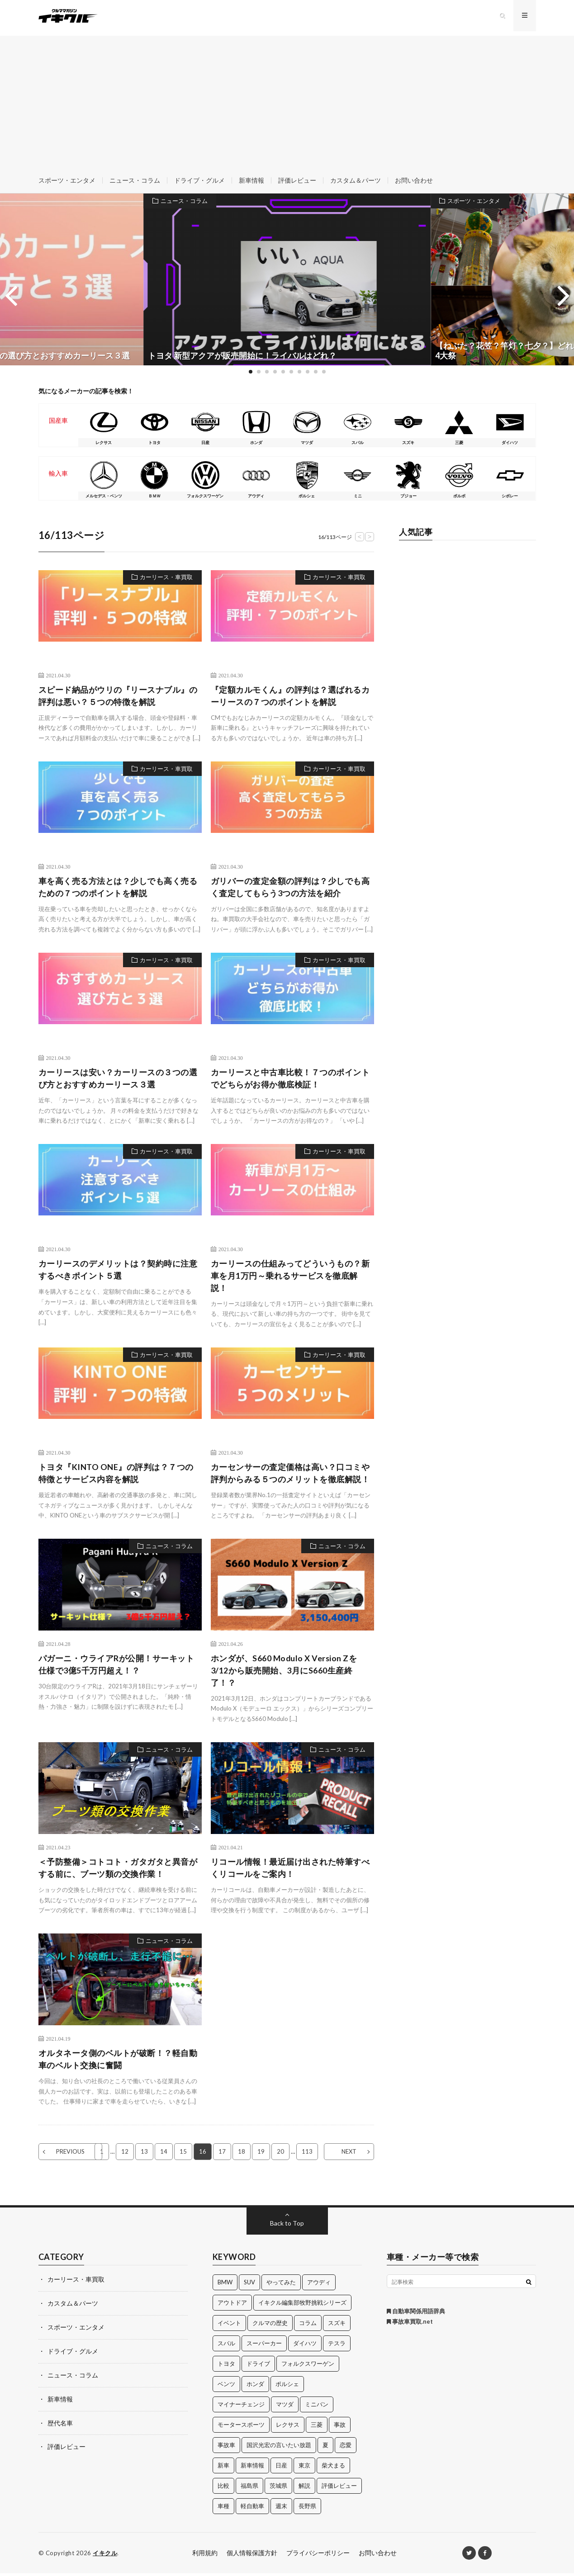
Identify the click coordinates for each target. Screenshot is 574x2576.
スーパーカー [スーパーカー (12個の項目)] (264, 2345)
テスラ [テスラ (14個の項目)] (337, 2345)
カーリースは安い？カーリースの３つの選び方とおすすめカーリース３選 (118, 1080)
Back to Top (287, 2226)
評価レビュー (297, 180)
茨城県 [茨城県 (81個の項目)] (278, 2488)
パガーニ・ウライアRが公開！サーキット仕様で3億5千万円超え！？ (116, 1666)
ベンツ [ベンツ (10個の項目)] (226, 2386)
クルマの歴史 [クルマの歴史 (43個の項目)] (270, 2325)
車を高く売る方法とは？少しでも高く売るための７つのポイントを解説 (118, 888)
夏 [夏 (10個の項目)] (325, 2447)
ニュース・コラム (134, 180)
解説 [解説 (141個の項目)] (304, 2488)
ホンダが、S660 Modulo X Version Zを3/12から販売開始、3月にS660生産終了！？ (285, 1672)
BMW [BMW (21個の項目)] (225, 2284)
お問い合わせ (414, 180)
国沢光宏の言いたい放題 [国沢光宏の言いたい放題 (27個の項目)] (279, 2447)
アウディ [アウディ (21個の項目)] (319, 2284)
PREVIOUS (71, 2154)
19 (261, 2154)
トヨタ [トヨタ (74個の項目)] (226, 2366)
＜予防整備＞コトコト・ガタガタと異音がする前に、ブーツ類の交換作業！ (118, 1870)
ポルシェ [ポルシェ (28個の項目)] (287, 2386)
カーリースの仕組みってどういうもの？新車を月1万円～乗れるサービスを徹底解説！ (290, 1277)
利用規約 (205, 2555)
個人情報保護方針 (252, 2555)
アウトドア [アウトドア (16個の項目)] (232, 2305)
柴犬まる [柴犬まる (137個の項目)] (333, 2468)
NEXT (348, 2154)
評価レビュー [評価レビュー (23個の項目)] (339, 2488)
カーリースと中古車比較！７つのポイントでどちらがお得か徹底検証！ (290, 1080)
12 (124, 2154)
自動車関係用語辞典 (416, 2313)
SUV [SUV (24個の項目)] (249, 2284)
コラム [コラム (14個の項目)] (308, 2325)
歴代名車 (60, 2423)
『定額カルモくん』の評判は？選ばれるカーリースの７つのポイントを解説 (290, 697)
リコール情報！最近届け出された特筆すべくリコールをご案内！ (290, 1870)
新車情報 (251, 180)
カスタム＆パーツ (355, 180)
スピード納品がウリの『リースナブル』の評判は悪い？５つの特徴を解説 (118, 697)
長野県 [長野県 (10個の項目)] (307, 2508)
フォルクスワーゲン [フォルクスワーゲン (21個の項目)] (307, 2366)
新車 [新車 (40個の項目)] (223, 2468)
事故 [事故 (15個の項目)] (340, 2427)
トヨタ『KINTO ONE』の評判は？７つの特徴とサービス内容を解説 (116, 1475)
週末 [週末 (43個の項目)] (281, 2508)
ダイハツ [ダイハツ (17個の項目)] (305, 2345)
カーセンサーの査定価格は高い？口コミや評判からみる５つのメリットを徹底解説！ (290, 1475)
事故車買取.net (410, 2324)
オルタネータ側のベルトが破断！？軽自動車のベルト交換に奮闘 (118, 2062)
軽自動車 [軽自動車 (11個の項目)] (252, 2508)
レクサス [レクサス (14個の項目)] (287, 2427)
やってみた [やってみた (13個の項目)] (281, 2284)
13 (144, 2154)
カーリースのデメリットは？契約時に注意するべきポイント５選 (118, 1271)
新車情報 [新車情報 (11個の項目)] (252, 2468)
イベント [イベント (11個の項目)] (229, 2325)
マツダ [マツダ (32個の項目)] (285, 2407)
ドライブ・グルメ (199, 180)
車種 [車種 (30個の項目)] (223, 2508)
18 (241, 2154)
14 (163, 2154)
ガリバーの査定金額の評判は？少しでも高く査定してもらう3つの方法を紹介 (290, 888)
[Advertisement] (287, 99)
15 (183, 2154)
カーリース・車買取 (166, 579)
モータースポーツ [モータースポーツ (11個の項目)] (241, 2427)
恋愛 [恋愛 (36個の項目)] (345, 2447)
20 (280, 2154)
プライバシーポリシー (318, 2555)
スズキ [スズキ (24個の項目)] (337, 2325)
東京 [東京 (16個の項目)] (304, 2468)
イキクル (105, 2555)
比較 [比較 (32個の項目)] (223, 2488)
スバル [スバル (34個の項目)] (226, 2345)
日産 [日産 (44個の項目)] (281, 2468)
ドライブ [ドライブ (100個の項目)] (258, 2366)
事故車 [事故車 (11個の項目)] (226, 2447)
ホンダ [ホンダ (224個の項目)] (255, 2386)
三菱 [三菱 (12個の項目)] (317, 2427)
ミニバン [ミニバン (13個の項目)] (316, 2407)
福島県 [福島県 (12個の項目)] (249, 2488)
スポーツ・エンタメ (66, 180)
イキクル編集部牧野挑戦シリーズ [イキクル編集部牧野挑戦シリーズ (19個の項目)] (302, 2305)
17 (222, 2154)
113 (307, 2154)
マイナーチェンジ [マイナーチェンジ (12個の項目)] (241, 2407)
